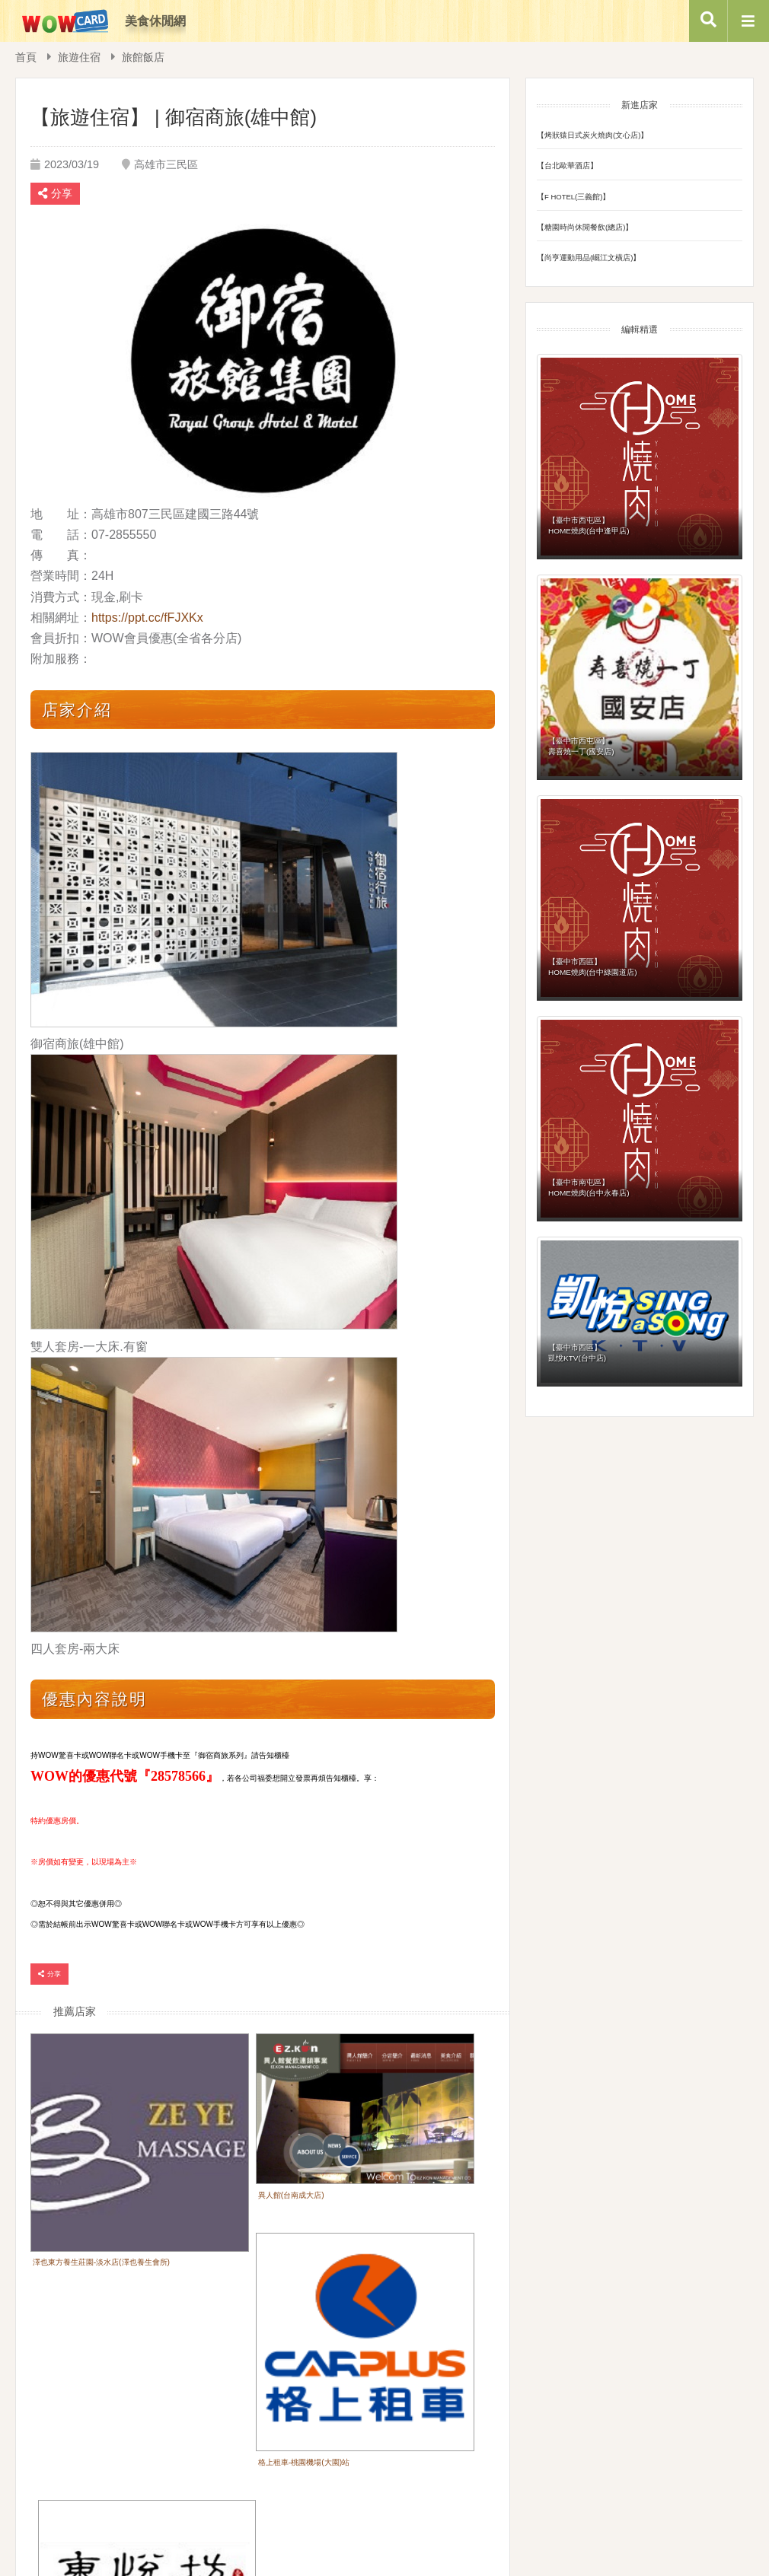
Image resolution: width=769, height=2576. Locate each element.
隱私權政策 (463, 2493)
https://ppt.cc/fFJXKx (147, 617)
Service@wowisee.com (560, 2534)
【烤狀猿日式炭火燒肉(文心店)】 (592, 135)
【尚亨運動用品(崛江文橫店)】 (588, 257)
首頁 (26, 57)
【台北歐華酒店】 (567, 165)
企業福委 (397, 2493)
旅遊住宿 (79, 57)
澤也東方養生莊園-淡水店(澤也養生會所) (99, 2194)
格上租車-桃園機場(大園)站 (392, 2194)
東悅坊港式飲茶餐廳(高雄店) (88, 2350)
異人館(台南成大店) (221, 2149)
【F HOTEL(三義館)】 (573, 196)
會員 (342, 2493)
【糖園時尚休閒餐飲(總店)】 (585, 227)
